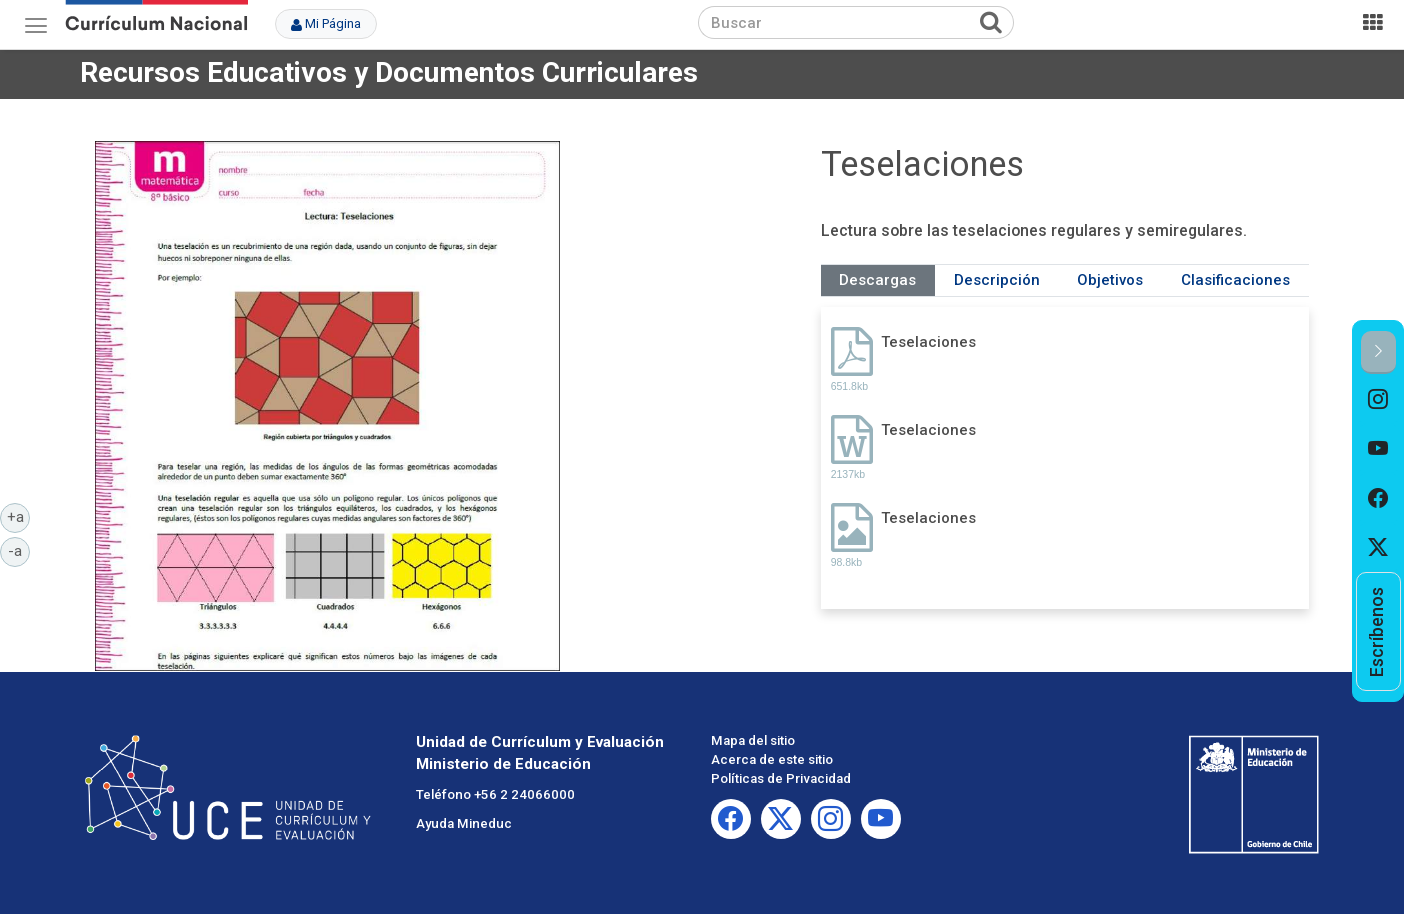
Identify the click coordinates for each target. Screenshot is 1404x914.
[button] (1378, 352)
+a (19, 516)
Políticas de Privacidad (781, 778)
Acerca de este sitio (772, 759)
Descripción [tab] (997, 280)
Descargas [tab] (877, 280)
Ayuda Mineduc (464, 823)
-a (19, 550)
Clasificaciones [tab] (1235, 280)
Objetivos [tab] (1110, 280)
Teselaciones (928, 342)
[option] (1378, 399)
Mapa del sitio (753, 740)
